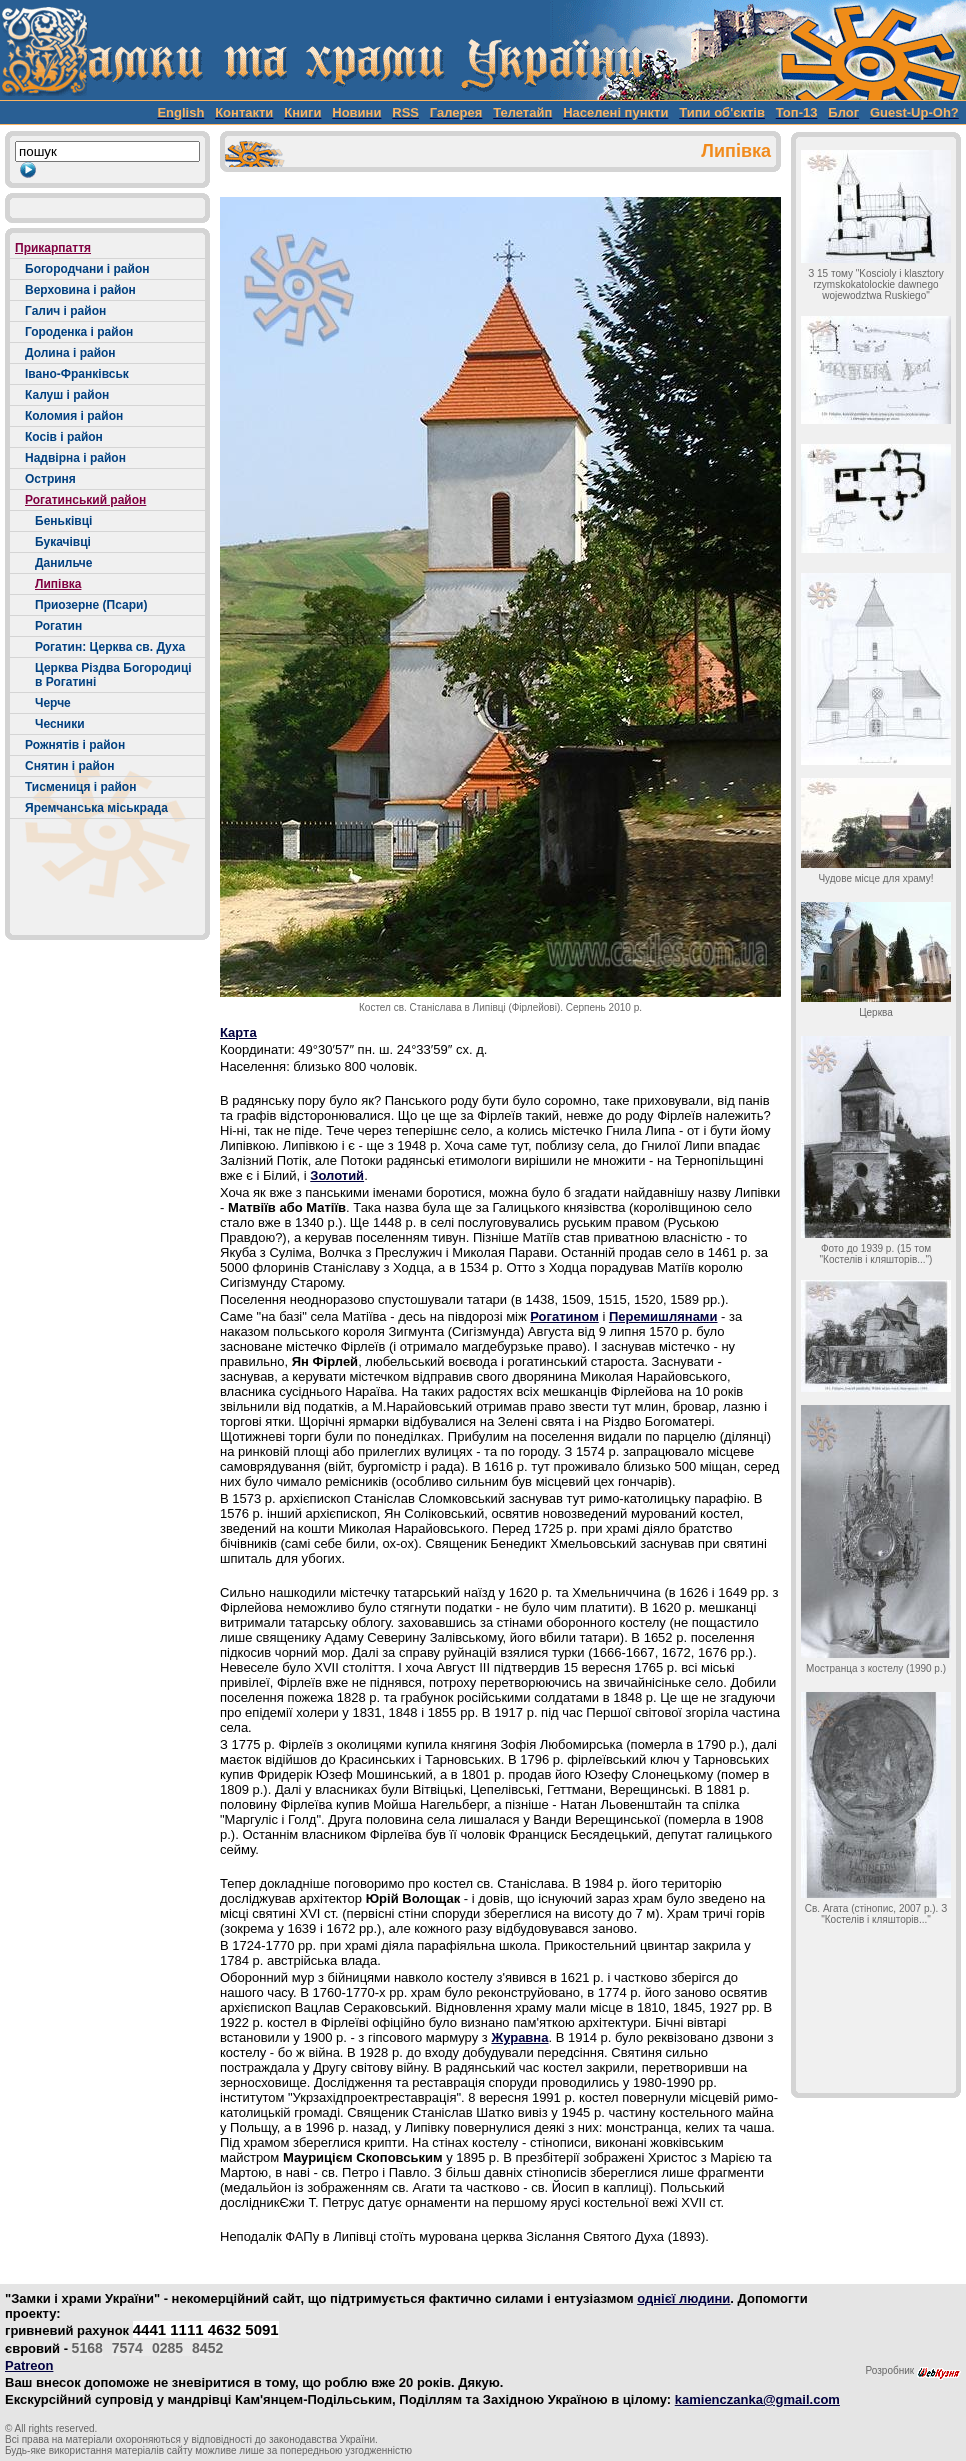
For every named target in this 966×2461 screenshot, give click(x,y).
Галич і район (65, 311)
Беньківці (63, 521)
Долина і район (70, 353)
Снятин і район (69, 766)
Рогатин (58, 626)
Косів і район (64, 437)
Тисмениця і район (80, 787)
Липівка (58, 584)
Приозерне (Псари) (91, 605)
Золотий (337, 1175)
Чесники (60, 724)
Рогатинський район (85, 500)
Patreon (29, 2365)
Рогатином (564, 1316)
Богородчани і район (87, 269)
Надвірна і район (75, 458)
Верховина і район (80, 290)
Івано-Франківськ (77, 374)
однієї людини (683, 2298)
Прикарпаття (53, 248)
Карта (238, 1032)
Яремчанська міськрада (96, 808)
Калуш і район (67, 395)
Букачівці (63, 542)
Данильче (63, 563)
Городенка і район (79, 332)
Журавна (519, 2037)
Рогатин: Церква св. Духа (110, 647)
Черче (53, 703)
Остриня (50, 479)
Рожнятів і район (75, 745)
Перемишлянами (663, 1316)
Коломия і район (74, 416)
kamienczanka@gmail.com (757, 2399)
